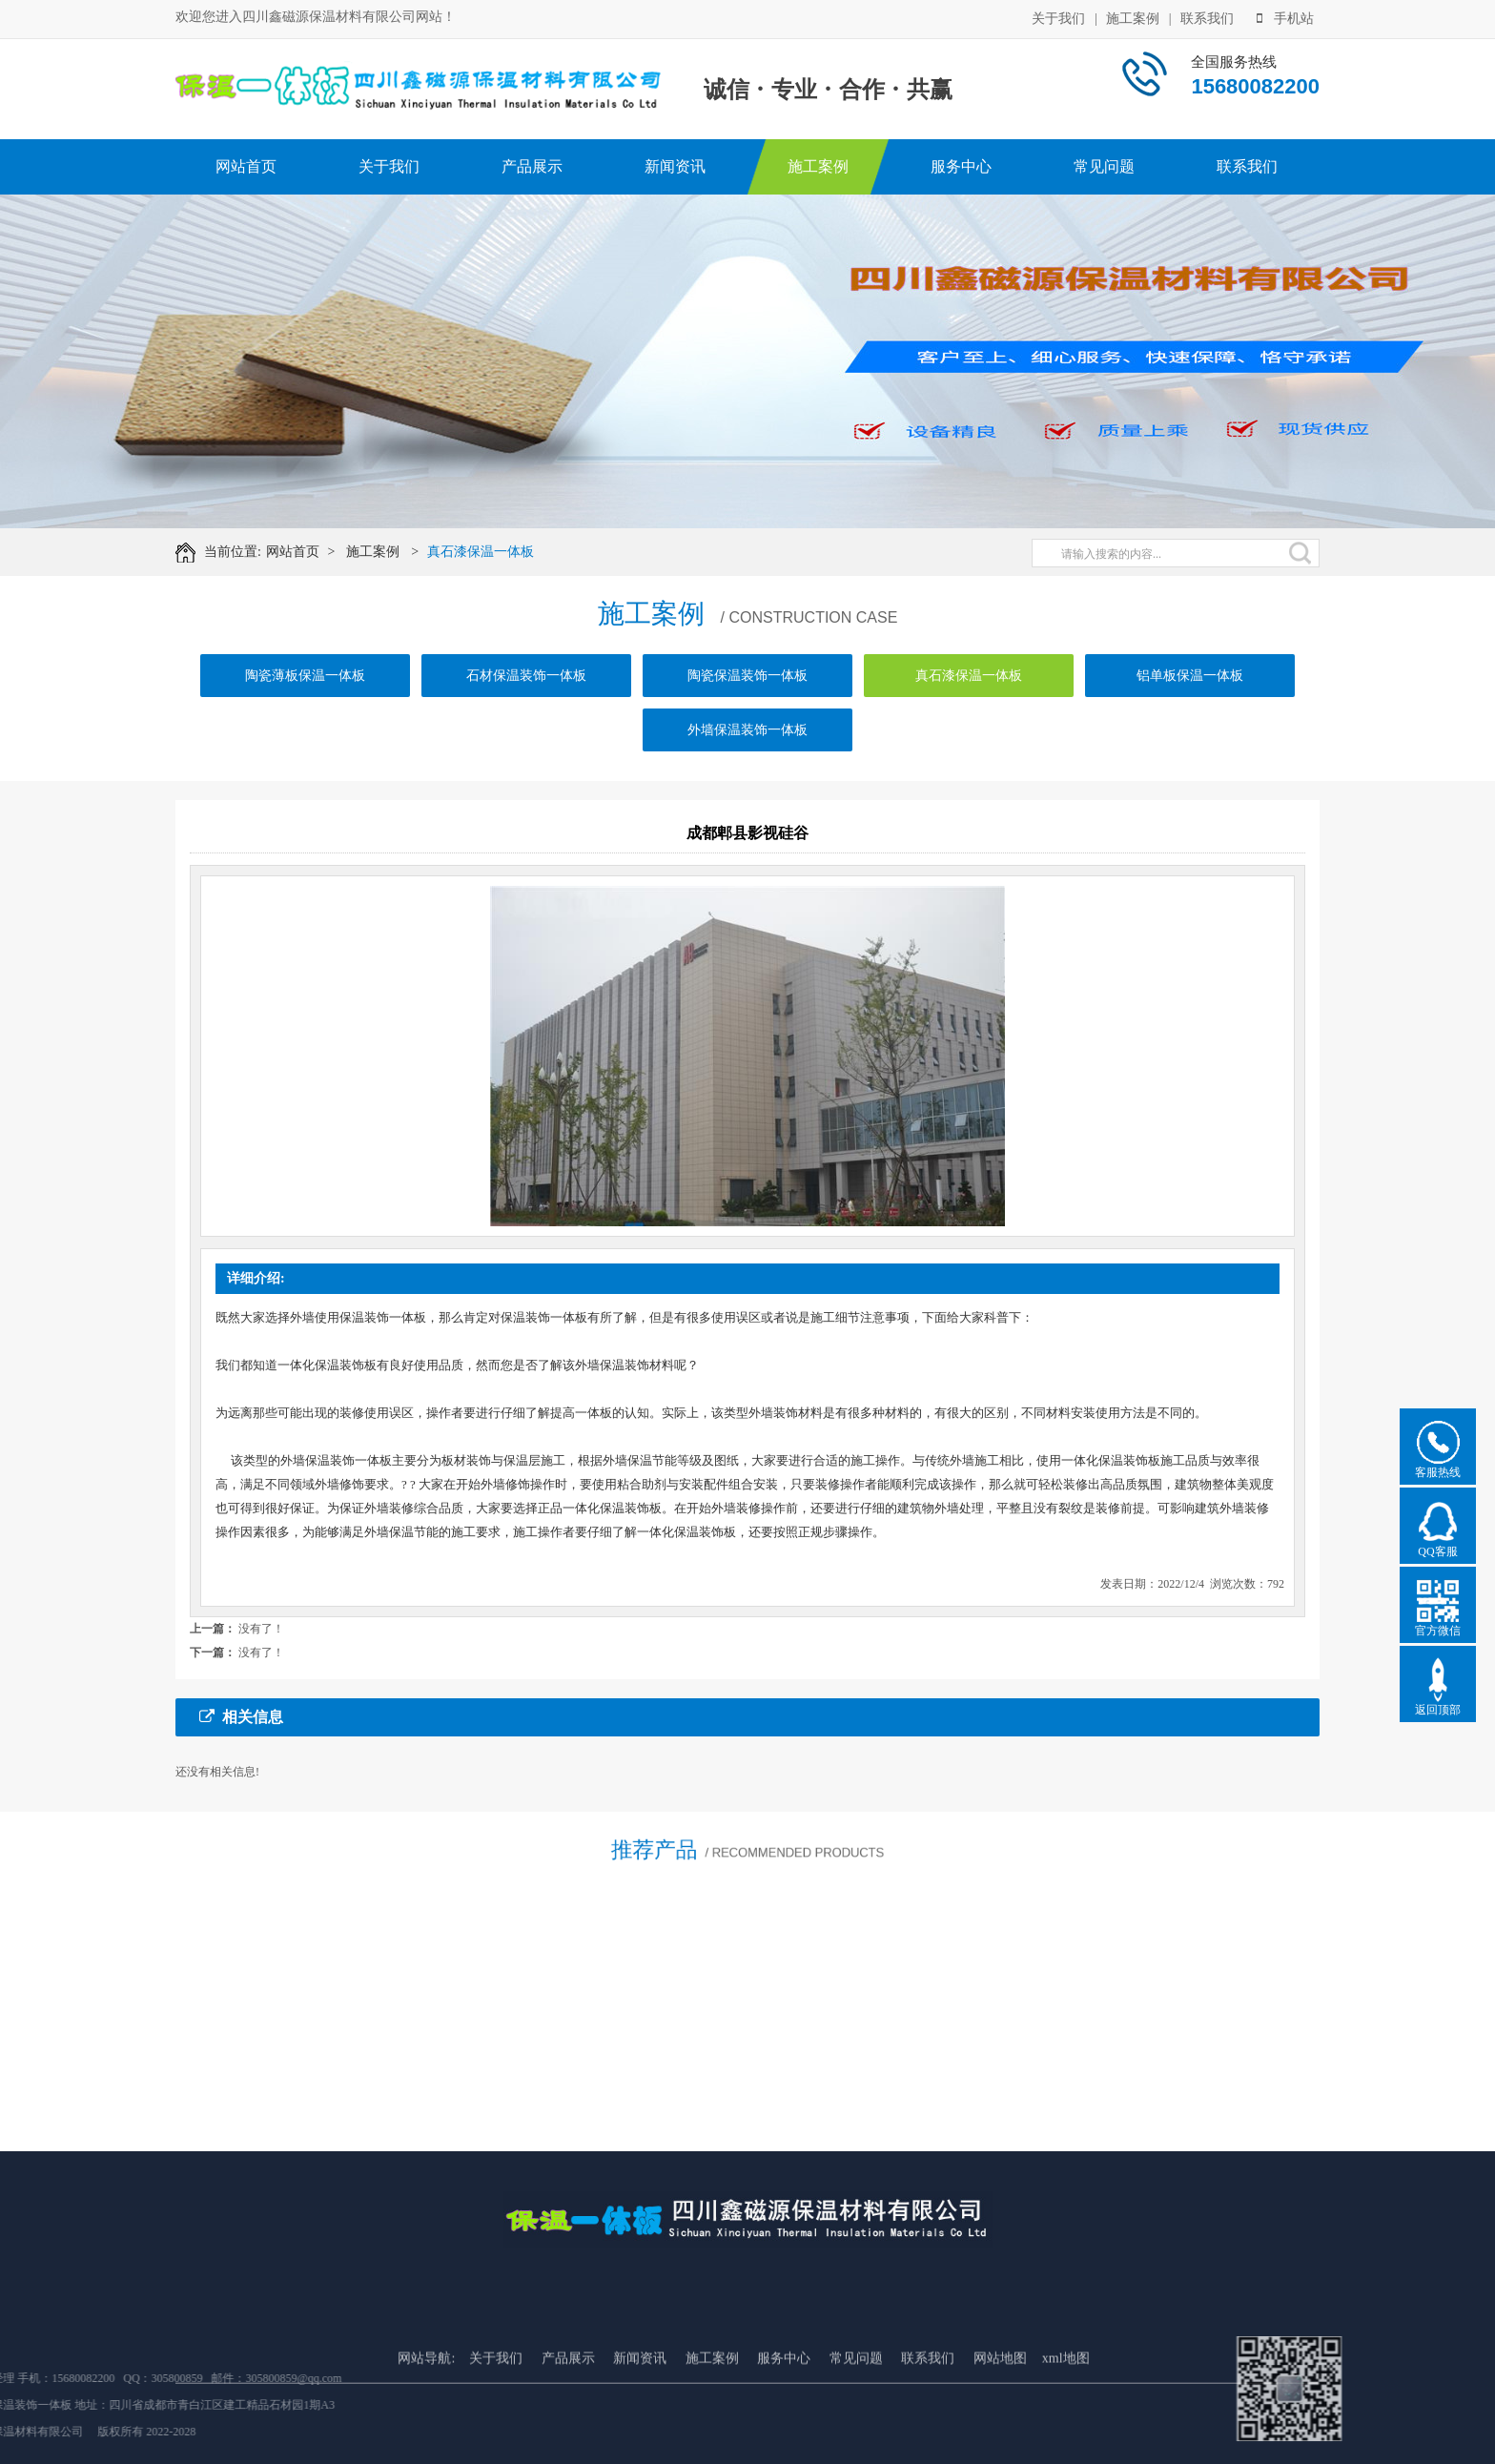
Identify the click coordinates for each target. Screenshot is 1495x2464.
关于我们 (1058, 17)
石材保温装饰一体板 (526, 697)
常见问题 (1104, 166)
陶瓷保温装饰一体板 (747, 697)
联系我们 (1207, 17)
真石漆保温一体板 (494, 551)
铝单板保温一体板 (1190, 697)
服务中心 (961, 166)
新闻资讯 (675, 166)
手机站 (1285, 17)
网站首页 (245, 166)
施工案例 (1132, 17)
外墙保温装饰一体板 (747, 752)
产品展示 (532, 166)
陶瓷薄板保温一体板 (305, 697)
